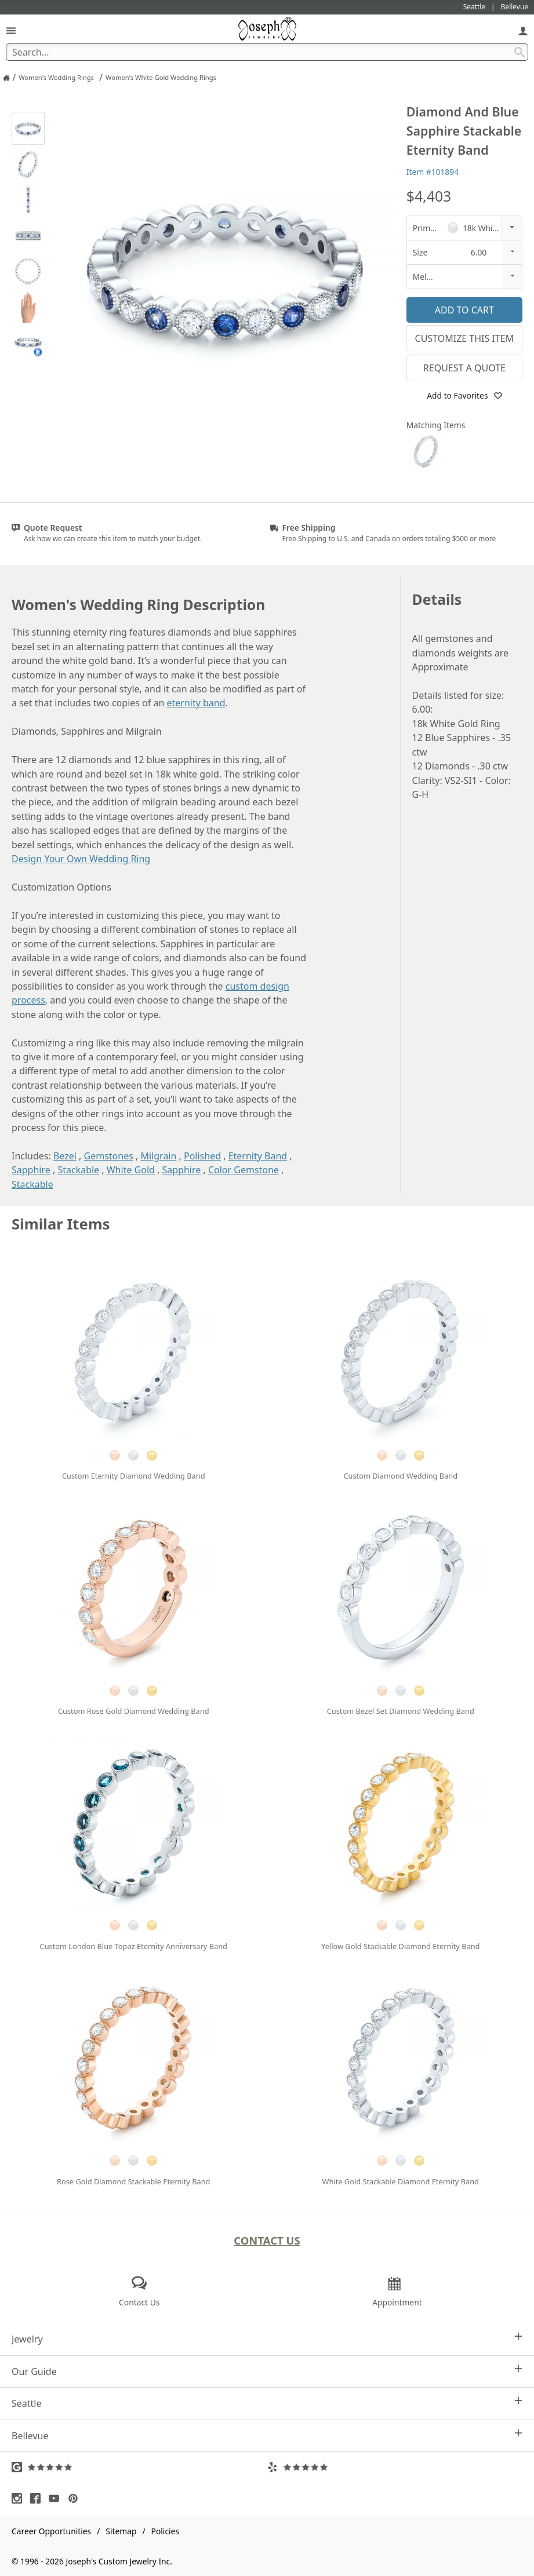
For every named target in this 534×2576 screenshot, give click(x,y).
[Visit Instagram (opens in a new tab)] (20, 2498)
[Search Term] (267, 52)
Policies (165, 2531)
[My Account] (523, 30)
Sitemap (121, 2531)
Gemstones (108, 1156)
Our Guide (267, 2371)
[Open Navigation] (11, 30)
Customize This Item (464, 338)
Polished (202, 1156)
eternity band (195, 702)
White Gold (131, 1169)
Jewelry (267, 2338)
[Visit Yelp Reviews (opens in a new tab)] (395, 2467)
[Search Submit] (519, 52)
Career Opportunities (51, 2531)
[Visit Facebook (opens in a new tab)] (38, 2498)
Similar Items (61, 1224)
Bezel (65, 1156)
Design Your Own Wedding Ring (81, 858)
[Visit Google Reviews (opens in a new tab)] (139, 2467)
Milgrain (158, 1156)
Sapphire (31, 1169)
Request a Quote (464, 368)
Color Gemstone (243, 1169)
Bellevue (267, 2435)
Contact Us (267, 2240)
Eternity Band (258, 1156)
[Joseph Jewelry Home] (6, 77)
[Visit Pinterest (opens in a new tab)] (76, 2498)
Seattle (267, 2403)
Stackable (78, 1169)
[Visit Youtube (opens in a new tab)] (57, 2498)
